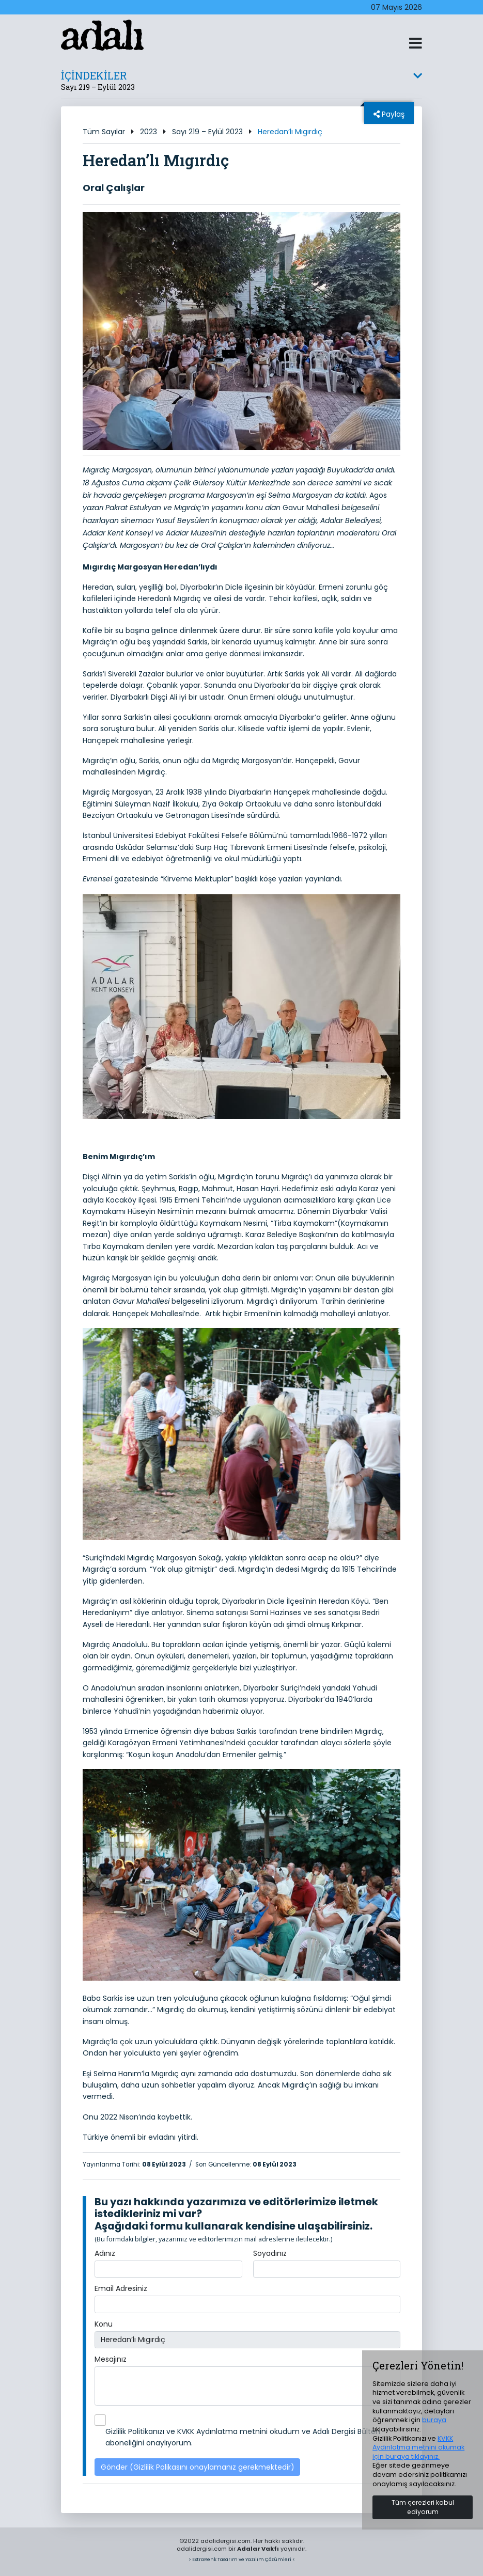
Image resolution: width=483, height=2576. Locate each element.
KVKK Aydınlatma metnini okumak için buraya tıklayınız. (418, 2447)
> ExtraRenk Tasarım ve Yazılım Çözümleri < (242, 2559)
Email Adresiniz (121, 2288)
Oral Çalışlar (114, 187)
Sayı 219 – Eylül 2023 (207, 132)
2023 (148, 132)
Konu (104, 2324)
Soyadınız (270, 2253)
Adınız (105, 2253)
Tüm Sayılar (104, 132)
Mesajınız (111, 2359)
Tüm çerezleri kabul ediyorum (423, 2507)
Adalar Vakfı (258, 2549)
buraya (434, 2419)
